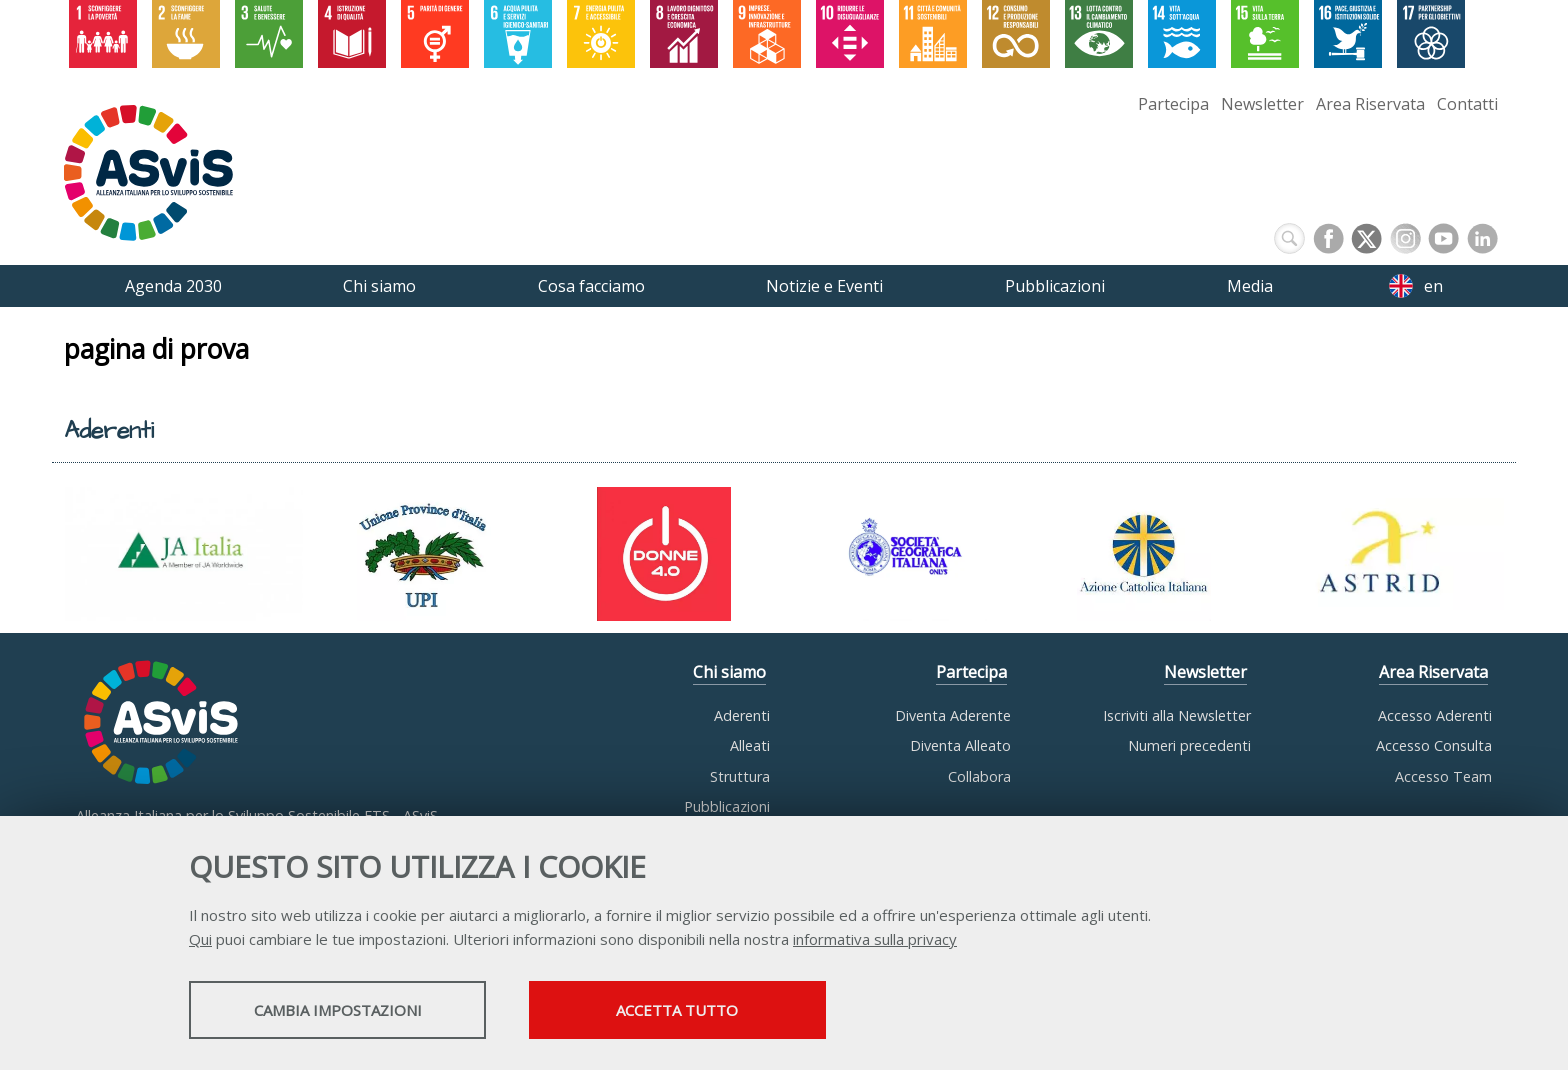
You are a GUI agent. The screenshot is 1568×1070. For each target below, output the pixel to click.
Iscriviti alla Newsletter (1177, 715)
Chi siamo (729, 673)
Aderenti (742, 715)
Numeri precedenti (1189, 745)
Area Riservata (1370, 104)
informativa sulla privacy (875, 940)
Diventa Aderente (953, 715)
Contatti (1467, 104)
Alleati (750, 745)
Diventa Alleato (960, 745)
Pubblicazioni (727, 806)
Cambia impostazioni (347, 1011)
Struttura (740, 776)
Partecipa (1173, 104)
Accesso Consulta (1434, 745)
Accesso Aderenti (1435, 715)
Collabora (979, 776)
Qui (200, 940)
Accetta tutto (707, 1011)
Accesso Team (1443, 776)
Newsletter (1262, 104)
